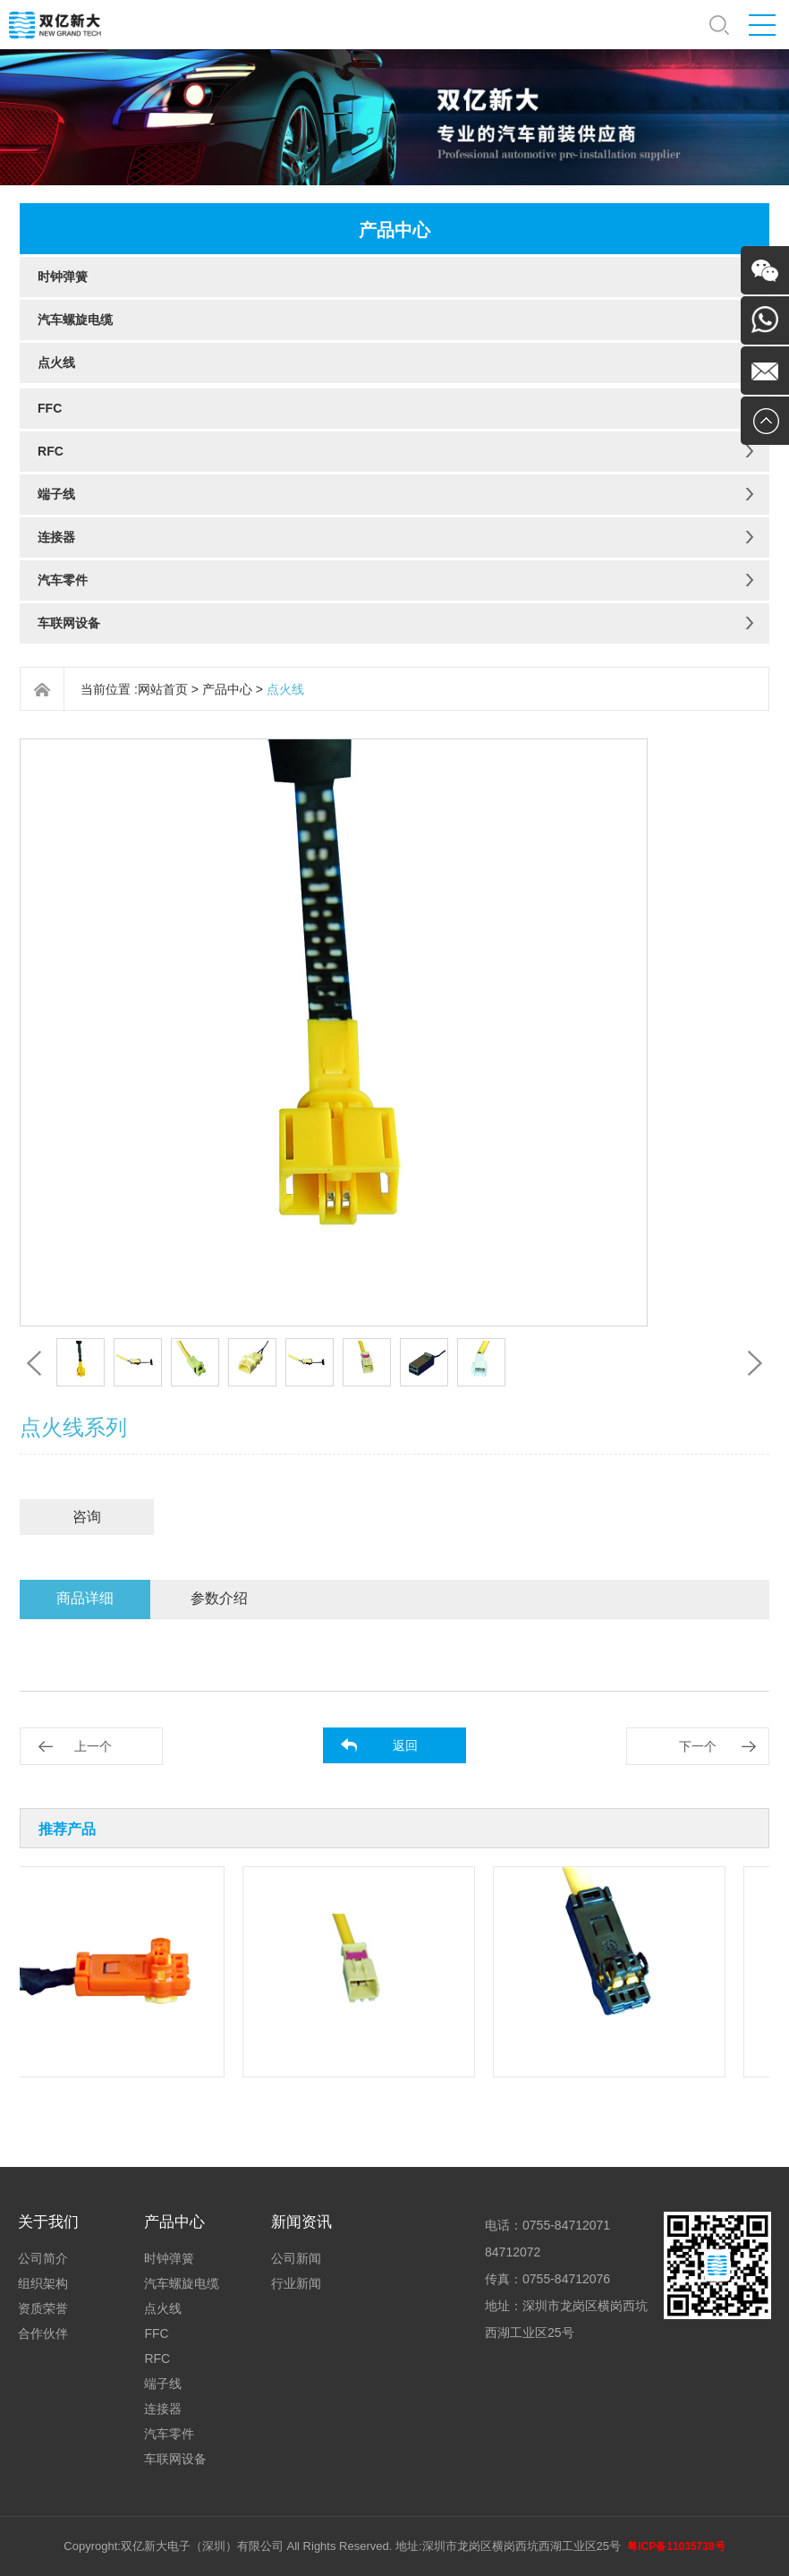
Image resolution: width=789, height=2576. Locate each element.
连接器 (56, 537)
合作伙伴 (43, 2333)
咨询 (86, 1516)
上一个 (93, 1746)
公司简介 (43, 2258)
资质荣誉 (43, 2308)
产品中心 (227, 689)
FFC (50, 408)
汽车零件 (63, 580)
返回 (405, 1745)
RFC (51, 451)
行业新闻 (296, 2283)
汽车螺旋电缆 (75, 319)
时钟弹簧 (63, 276)
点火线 (56, 362)
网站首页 (163, 689)
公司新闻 (296, 2258)
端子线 (56, 494)
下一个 (698, 1746)
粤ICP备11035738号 (676, 2546)
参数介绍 (219, 1598)
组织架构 (43, 2283)
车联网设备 (69, 623)
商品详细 (85, 1598)
